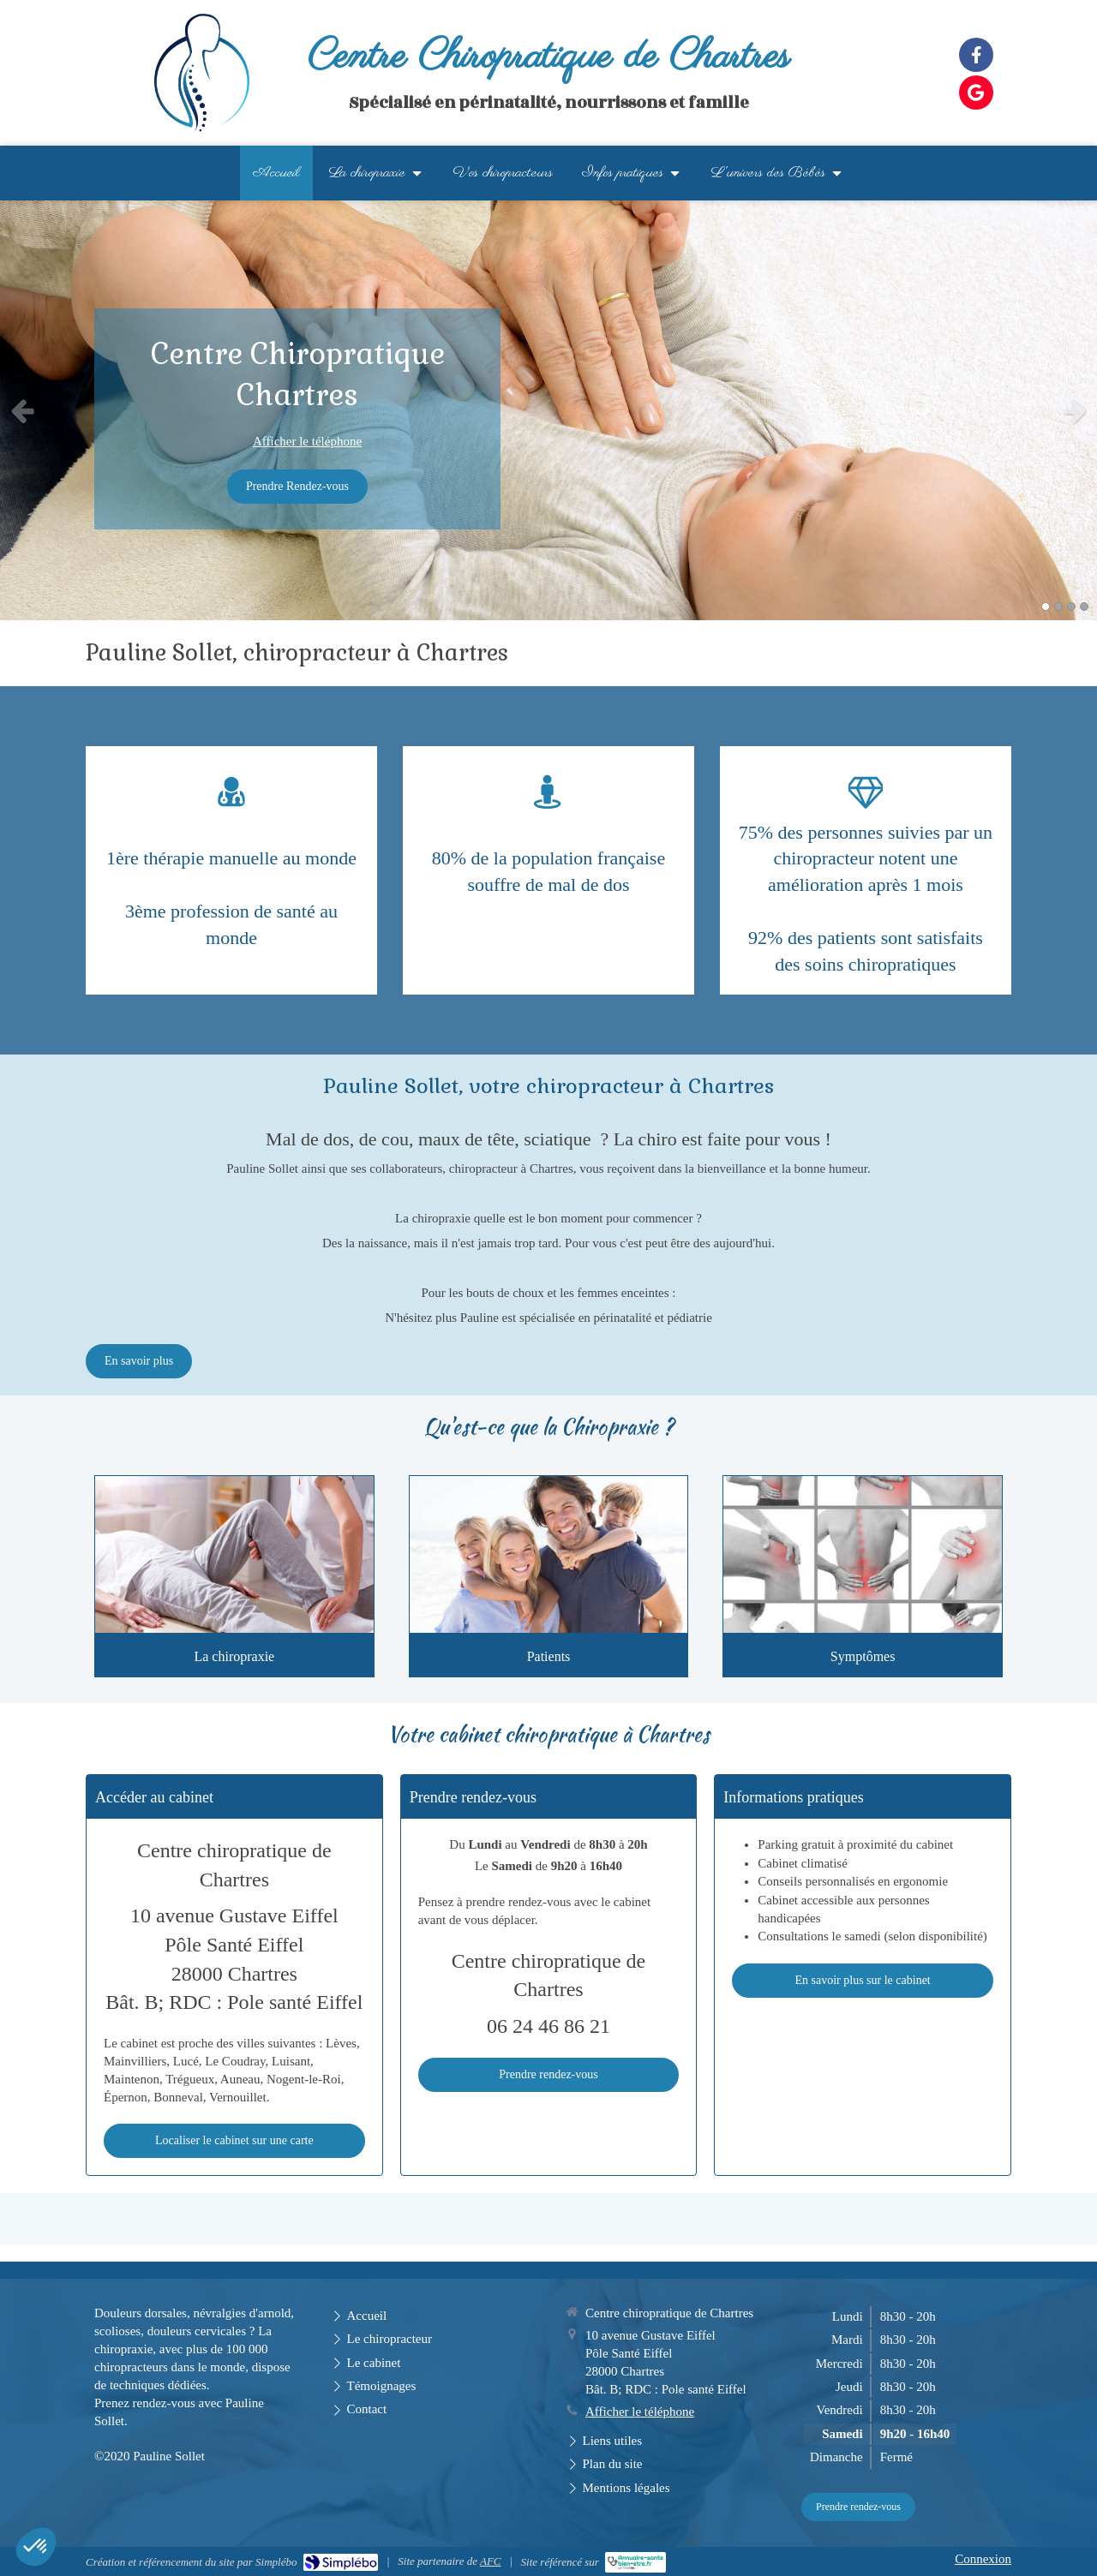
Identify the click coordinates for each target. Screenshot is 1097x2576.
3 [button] (1071, 606)
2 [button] (1058, 606)
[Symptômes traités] (862, 1554)
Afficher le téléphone (307, 441)
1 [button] (1045, 606)
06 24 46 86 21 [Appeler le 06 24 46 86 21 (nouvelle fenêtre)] (548, 2026)
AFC (490, 2561)
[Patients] (549, 1554)
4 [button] (1084, 606)
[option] (548, 410)
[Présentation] (234, 1554)
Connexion (983, 2559)
